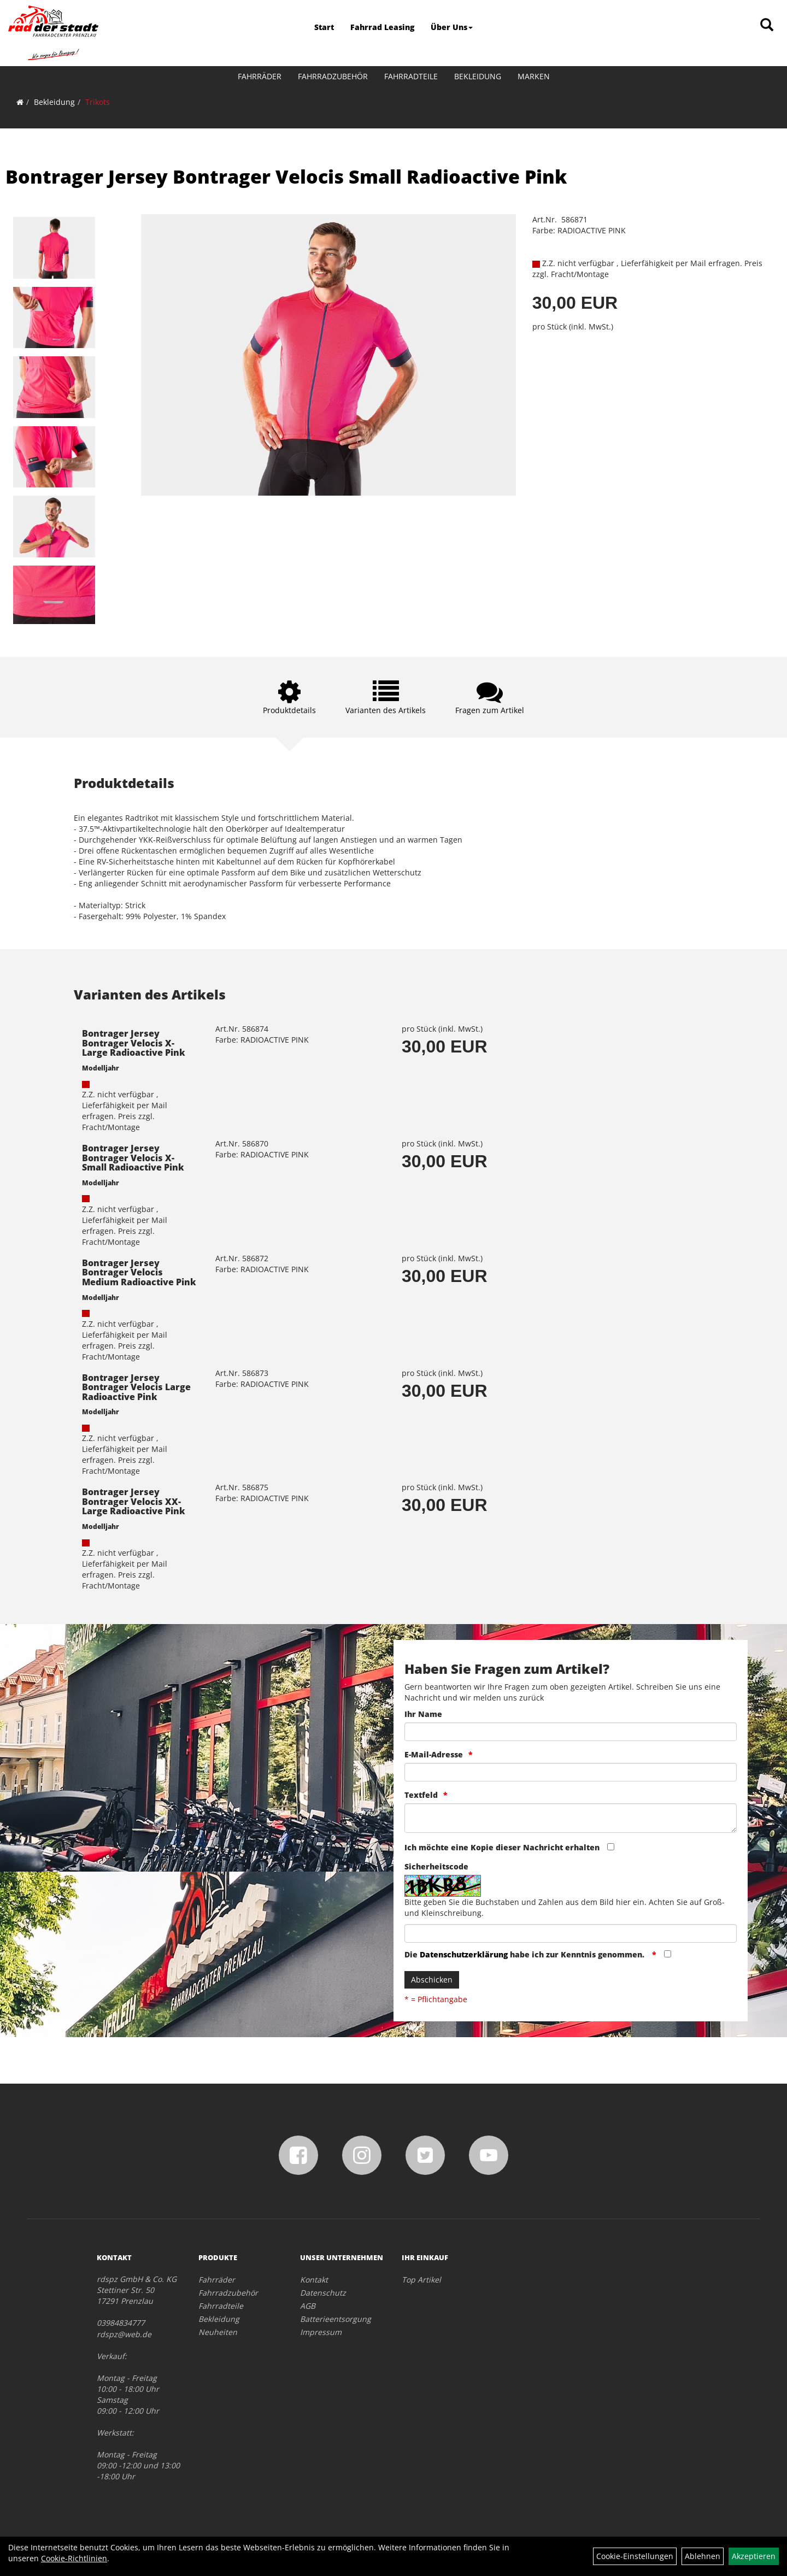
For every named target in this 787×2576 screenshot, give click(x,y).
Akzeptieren (754, 2556)
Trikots (97, 102)
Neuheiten (217, 2332)
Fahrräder (259, 76)
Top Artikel (421, 2279)
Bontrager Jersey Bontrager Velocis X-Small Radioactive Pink (133, 1157)
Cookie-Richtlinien (74, 2558)
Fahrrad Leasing (382, 27)
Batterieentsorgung (335, 2319)
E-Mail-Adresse (433, 1754)
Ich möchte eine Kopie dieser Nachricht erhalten (502, 1847)
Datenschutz (323, 2292)
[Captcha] (570, 1933)
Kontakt (314, 2279)
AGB (307, 2306)
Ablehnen (702, 2556)
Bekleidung (477, 76)
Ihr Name (423, 1714)
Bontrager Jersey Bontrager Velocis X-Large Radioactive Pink (133, 1042)
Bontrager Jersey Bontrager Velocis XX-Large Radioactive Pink (133, 1501)
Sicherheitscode (436, 1866)
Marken (534, 76)
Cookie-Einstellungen (634, 2556)
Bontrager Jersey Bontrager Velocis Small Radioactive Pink (286, 176)
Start (324, 27)
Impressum (321, 2332)
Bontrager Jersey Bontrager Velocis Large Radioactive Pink (136, 1387)
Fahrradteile (411, 76)
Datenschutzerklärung (464, 1954)
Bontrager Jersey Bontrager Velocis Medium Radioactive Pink (139, 1272)
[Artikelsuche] (766, 25)
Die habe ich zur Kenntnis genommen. (525, 1954)
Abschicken (432, 1979)
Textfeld (421, 1795)
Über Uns (452, 27)
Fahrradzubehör (333, 76)
